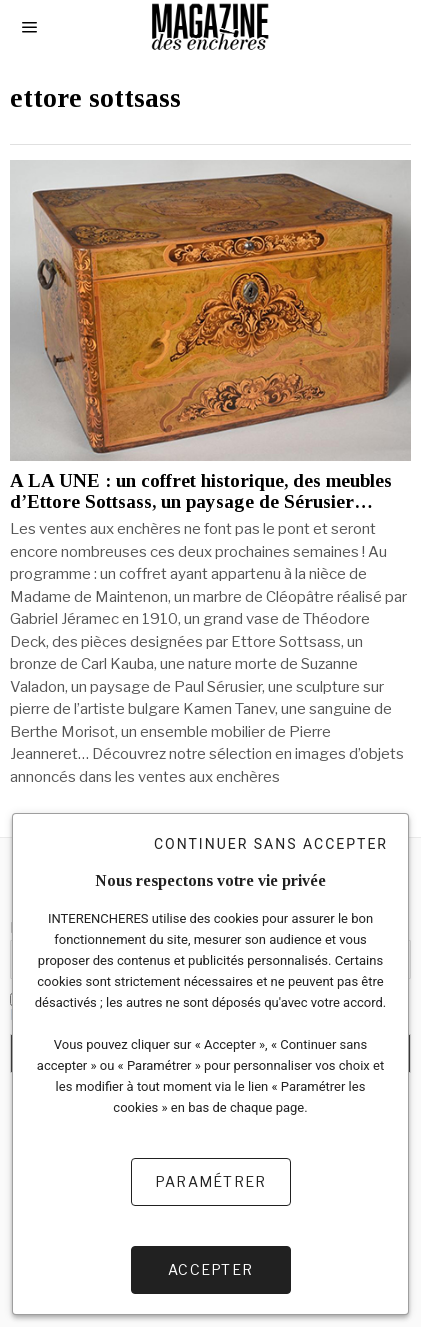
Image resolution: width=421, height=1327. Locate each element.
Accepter (210, 1269)
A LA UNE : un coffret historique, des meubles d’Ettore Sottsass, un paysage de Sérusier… (201, 491)
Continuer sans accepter (271, 844)
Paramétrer (211, 1181)
